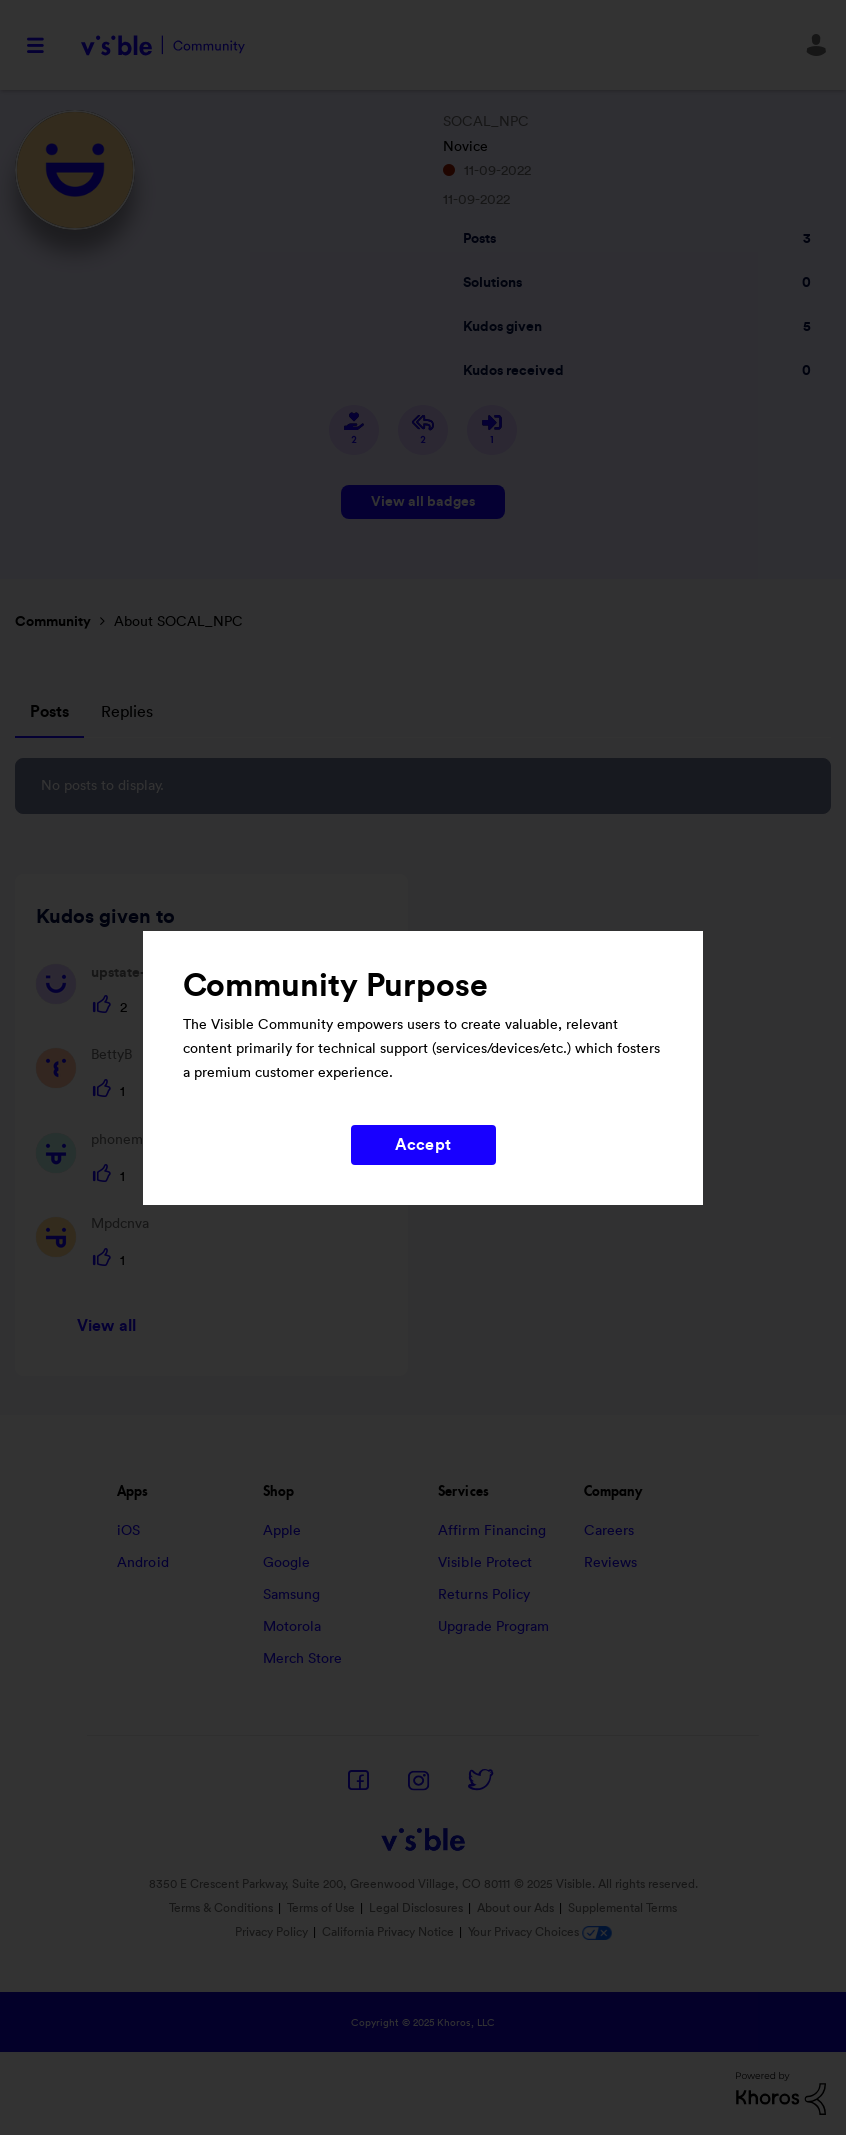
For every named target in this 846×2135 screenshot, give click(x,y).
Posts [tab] (49, 712)
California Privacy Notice (389, 1932)
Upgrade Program (494, 1627)
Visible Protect (485, 1563)
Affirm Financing (492, 1531)
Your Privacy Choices (540, 1932)
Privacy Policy (271, 1932)
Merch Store (303, 1659)
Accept (423, 1145)
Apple (282, 1531)
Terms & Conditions (221, 1908)
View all (106, 1326)
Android (143, 1563)
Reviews (611, 1563)
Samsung (292, 1595)
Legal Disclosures (416, 1908)
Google (287, 1563)
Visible (162, 45)
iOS (128, 1531)
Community (53, 622)
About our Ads (515, 1908)
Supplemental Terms (622, 1908)
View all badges (423, 502)
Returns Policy (484, 1595)
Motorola (292, 1627)
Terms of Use (321, 1908)
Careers (609, 1531)
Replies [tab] (127, 712)
